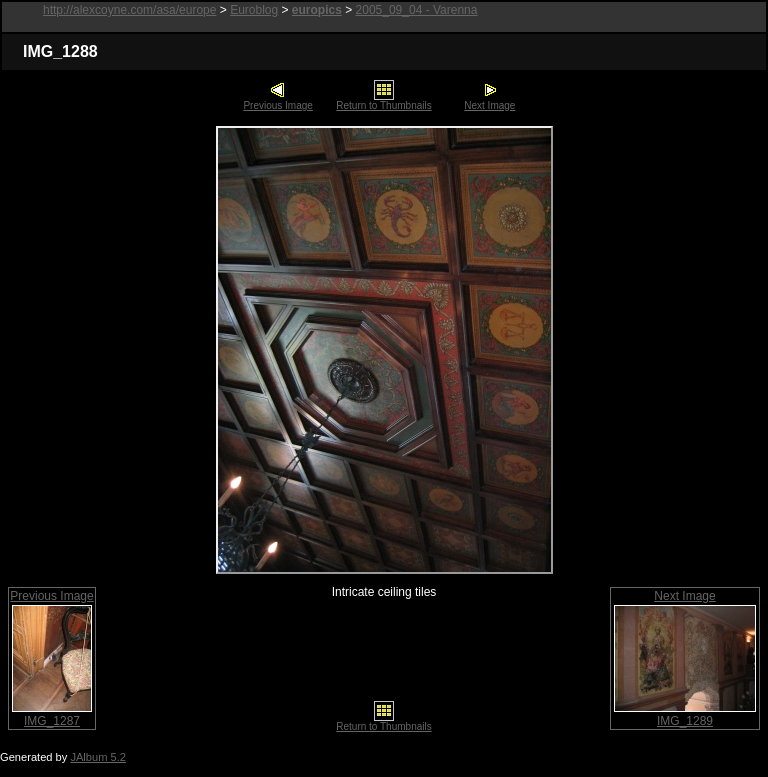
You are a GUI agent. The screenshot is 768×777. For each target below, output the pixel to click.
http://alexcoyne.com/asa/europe (129, 10)
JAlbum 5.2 (98, 757)
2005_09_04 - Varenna (417, 10)
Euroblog (254, 10)
